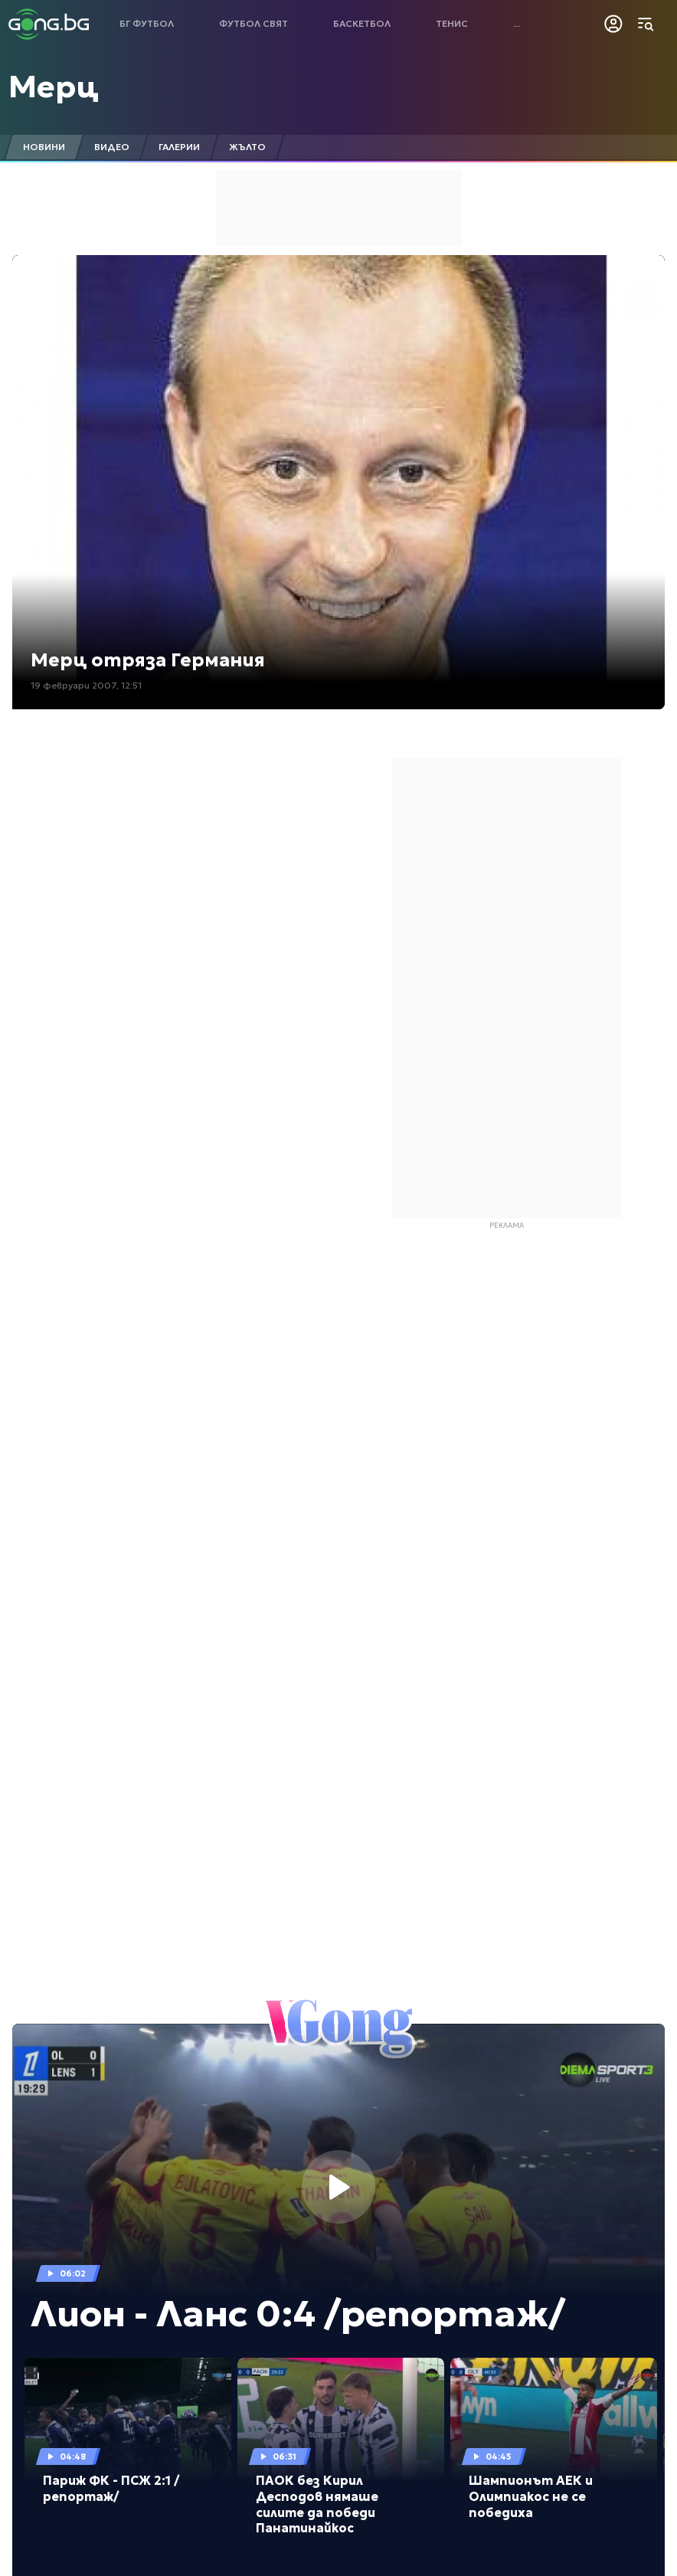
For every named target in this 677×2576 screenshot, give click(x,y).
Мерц (53, 86)
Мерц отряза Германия (148, 660)
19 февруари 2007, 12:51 (86, 685)
